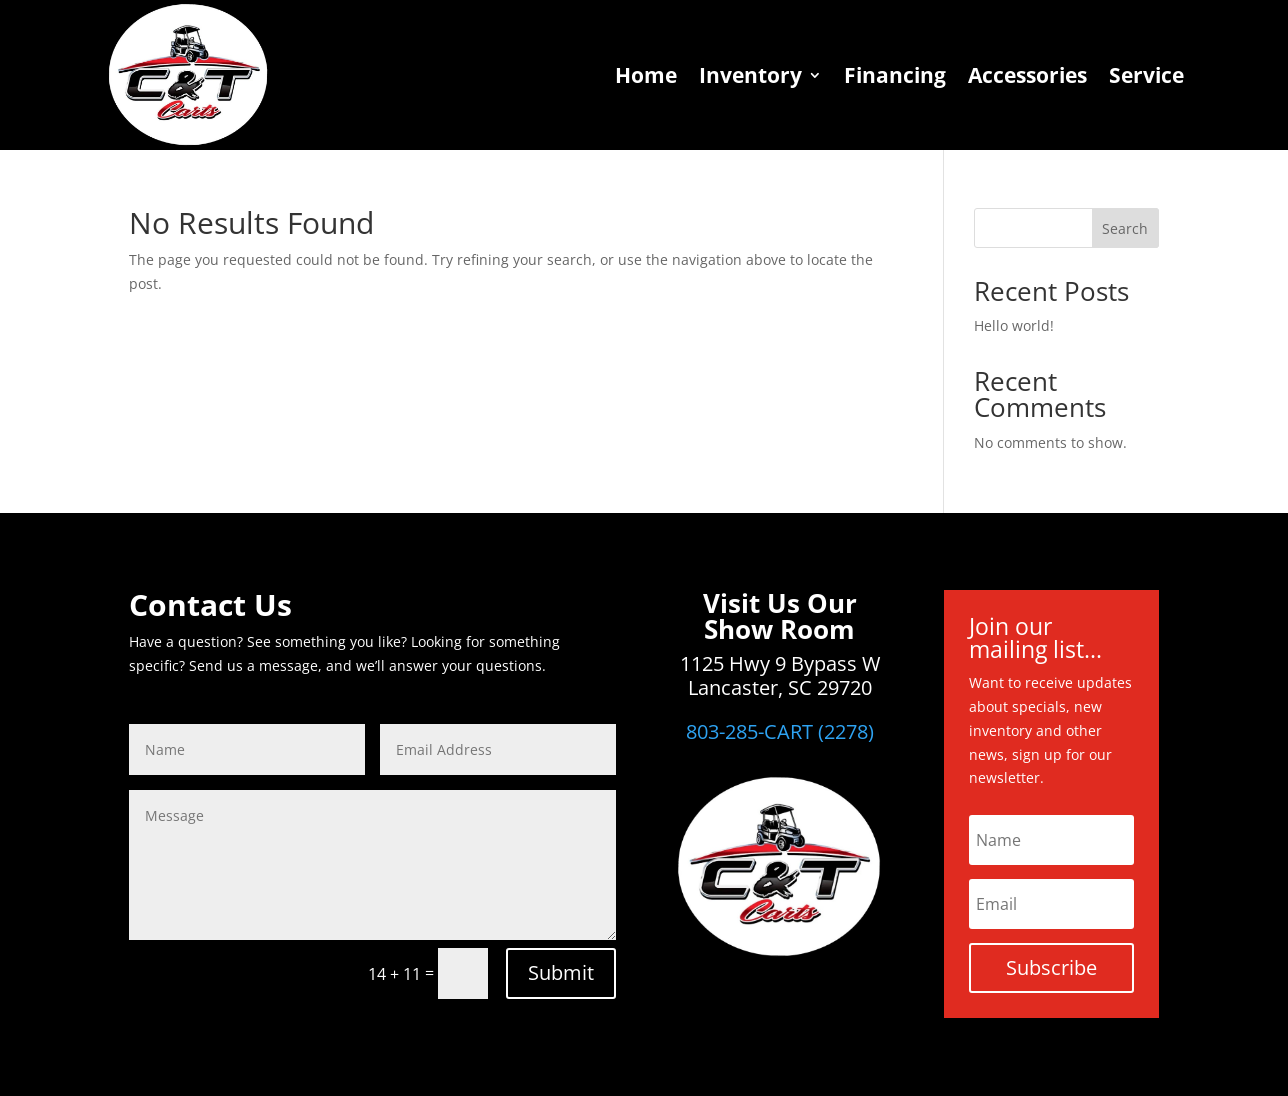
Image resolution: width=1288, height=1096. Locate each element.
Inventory (750, 75)
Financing (895, 75)
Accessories (1027, 75)
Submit (561, 972)
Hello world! (1014, 325)
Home (646, 75)
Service (1146, 75)
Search (1125, 228)
